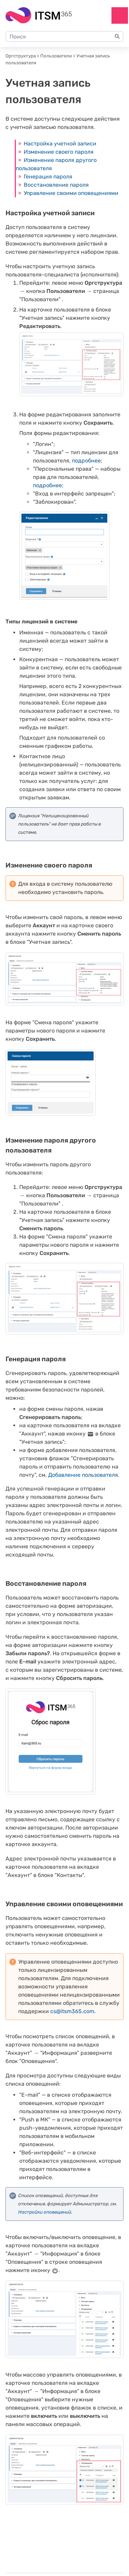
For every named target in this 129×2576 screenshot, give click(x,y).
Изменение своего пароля (59, 152)
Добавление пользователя (83, 1475)
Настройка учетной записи (60, 143)
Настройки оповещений (44, 2212)
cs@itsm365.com (72, 2011)
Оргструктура (21, 55)
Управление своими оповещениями (71, 193)
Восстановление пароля (56, 185)
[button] (117, 36)
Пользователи (56, 55)
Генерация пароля (48, 176)
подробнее (86, 460)
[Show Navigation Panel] (119, 15)
